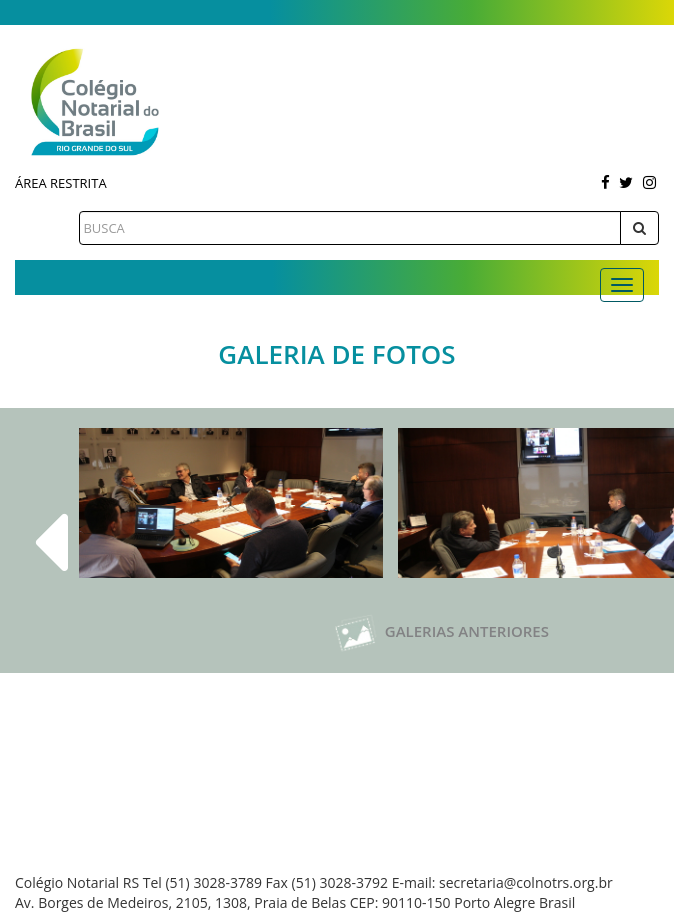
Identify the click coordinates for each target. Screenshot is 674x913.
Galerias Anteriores (441, 631)
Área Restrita (61, 183)
